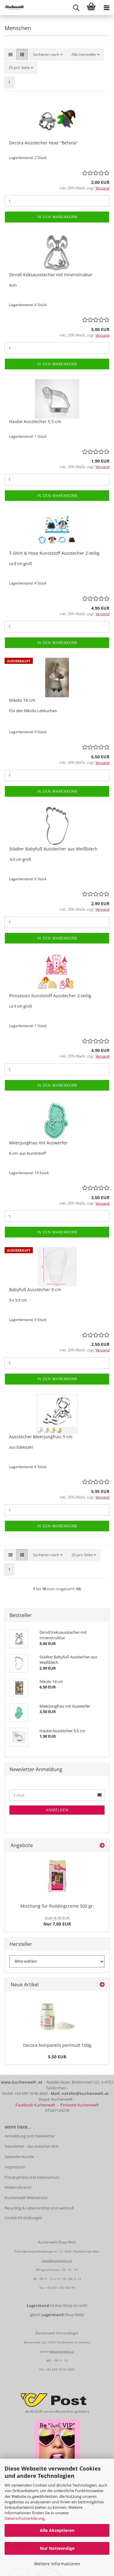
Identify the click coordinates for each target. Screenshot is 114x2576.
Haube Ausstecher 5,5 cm (35, 421)
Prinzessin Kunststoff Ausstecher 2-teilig (50, 995)
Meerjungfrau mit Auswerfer (38, 1143)
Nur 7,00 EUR (57, 1921)
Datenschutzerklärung (25, 2518)
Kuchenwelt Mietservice (26, 2197)
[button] (10, 54)
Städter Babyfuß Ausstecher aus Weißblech (53, 849)
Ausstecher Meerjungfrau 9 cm (40, 1437)
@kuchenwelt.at (62, 2351)
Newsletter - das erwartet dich (32, 2146)
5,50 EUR (57, 2057)
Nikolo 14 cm (22, 700)
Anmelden (57, 1809)
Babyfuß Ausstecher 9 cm (35, 1289)
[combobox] (48, 54)
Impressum (15, 2167)
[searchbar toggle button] (76, 7)
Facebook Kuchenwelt (35, 2105)
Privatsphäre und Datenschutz (32, 2177)
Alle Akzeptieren (57, 2530)
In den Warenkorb (57, 216)
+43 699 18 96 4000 (60, 2369)
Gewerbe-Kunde (19, 2156)
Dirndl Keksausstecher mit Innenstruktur (50, 275)
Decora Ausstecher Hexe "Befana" (43, 143)
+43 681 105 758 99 (60, 2287)
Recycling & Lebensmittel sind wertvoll (39, 2208)
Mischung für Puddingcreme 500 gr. (57, 1906)
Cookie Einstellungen (23, 2217)
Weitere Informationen (57, 2564)
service (45, 2351)
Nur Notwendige (57, 2548)
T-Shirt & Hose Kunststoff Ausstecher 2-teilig (54, 553)
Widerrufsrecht (18, 2187)
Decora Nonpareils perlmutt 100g (57, 2045)
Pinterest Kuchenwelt (79, 2105)
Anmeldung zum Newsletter (30, 2136)
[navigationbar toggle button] (106, 7)
